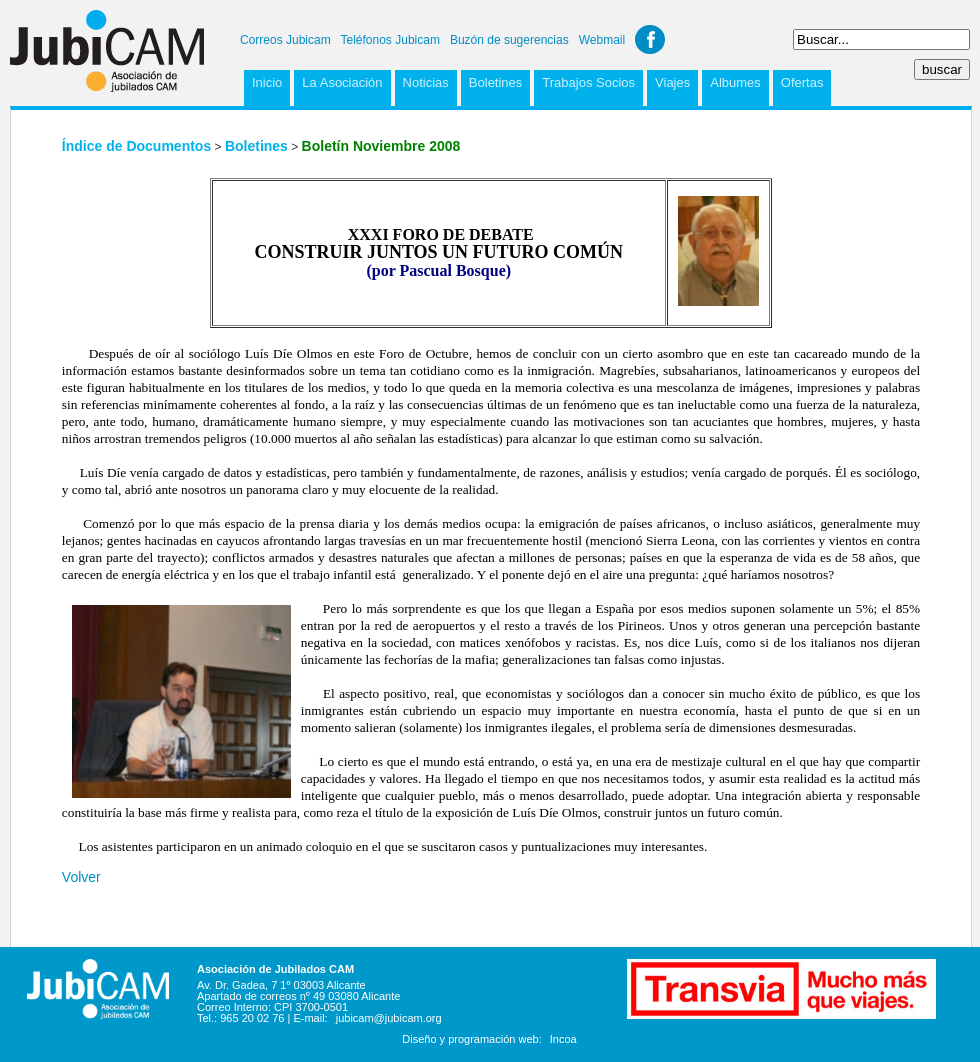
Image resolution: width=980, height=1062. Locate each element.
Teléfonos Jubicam (390, 40)
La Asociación (342, 82)
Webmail (602, 40)
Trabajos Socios (588, 82)
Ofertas (802, 82)
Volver (81, 877)
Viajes (672, 82)
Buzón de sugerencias (509, 40)
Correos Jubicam (285, 40)
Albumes (735, 82)
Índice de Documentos (136, 146)
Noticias (426, 82)
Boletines (495, 82)
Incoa (563, 1039)
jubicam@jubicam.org (389, 1018)
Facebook (650, 39)
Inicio (267, 82)
